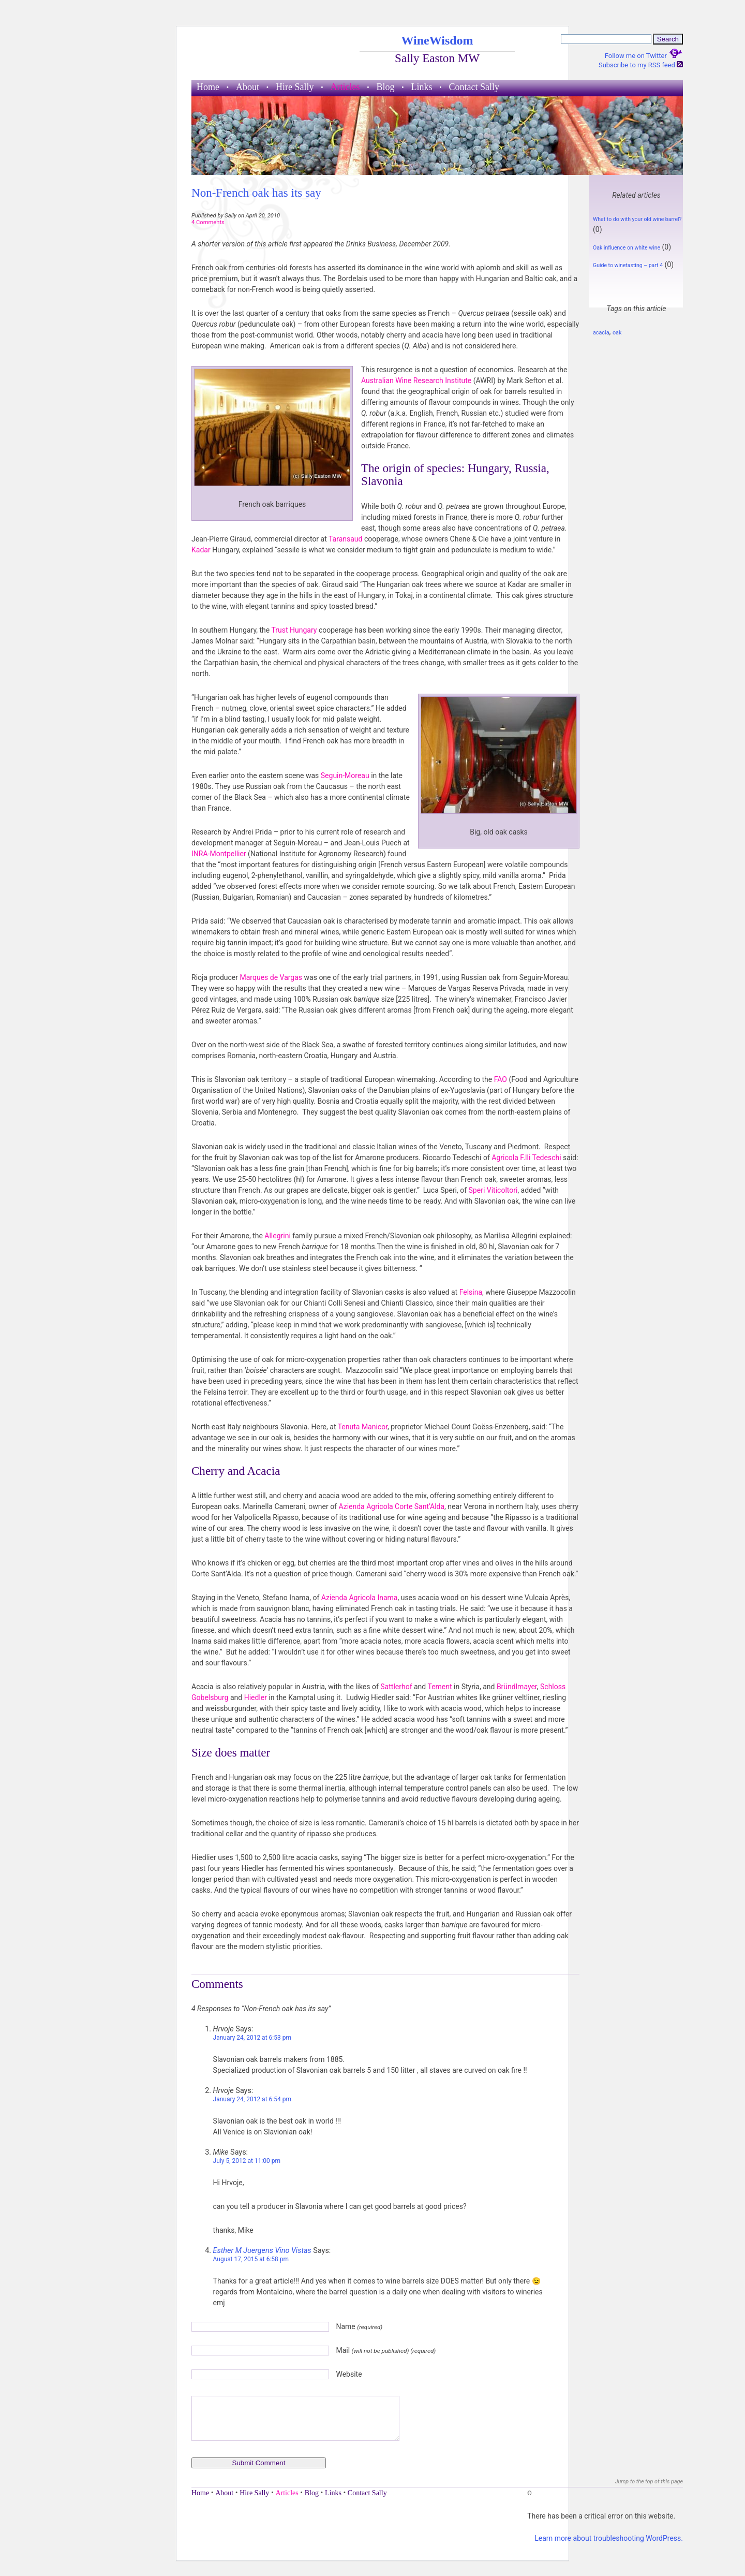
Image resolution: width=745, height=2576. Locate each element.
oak (617, 332)
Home (208, 87)
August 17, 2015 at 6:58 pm (251, 2259)
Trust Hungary (294, 630)
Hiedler (255, 1697)
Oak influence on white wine (626, 247)
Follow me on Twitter (644, 56)
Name (359, 2326)
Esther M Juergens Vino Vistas (262, 2250)
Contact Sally (474, 87)
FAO (501, 1079)
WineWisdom (437, 40)
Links (422, 87)
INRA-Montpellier (219, 854)
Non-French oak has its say (256, 192)
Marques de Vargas (271, 977)
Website (349, 2374)
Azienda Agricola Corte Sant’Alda (391, 1506)
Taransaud (345, 539)
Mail (386, 2350)
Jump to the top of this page (649, 2481)
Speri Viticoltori (493, 1190)
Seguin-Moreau (345, 775)
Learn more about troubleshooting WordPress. (608, 2538)
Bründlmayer (517, 1686)
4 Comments (208, 222)
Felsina (470, 1292)
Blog (385, 87)
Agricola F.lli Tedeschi (526, 1157)
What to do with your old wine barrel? (637, 219)
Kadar (201, 550)
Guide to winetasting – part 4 (628, 265)
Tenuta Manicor (363, 1427)
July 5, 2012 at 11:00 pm (246, 2160)
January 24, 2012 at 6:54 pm (252, 2099)
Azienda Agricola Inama (359, 1597)
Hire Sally (295, 87)
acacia (601, 332)
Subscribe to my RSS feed (641, 65)
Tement (439, 1686)
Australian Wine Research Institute (417, 380)
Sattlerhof (396, 1686)
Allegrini (277, 1236)
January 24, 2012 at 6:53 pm (252, 2037)
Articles (345, 87)
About (247, 87)
